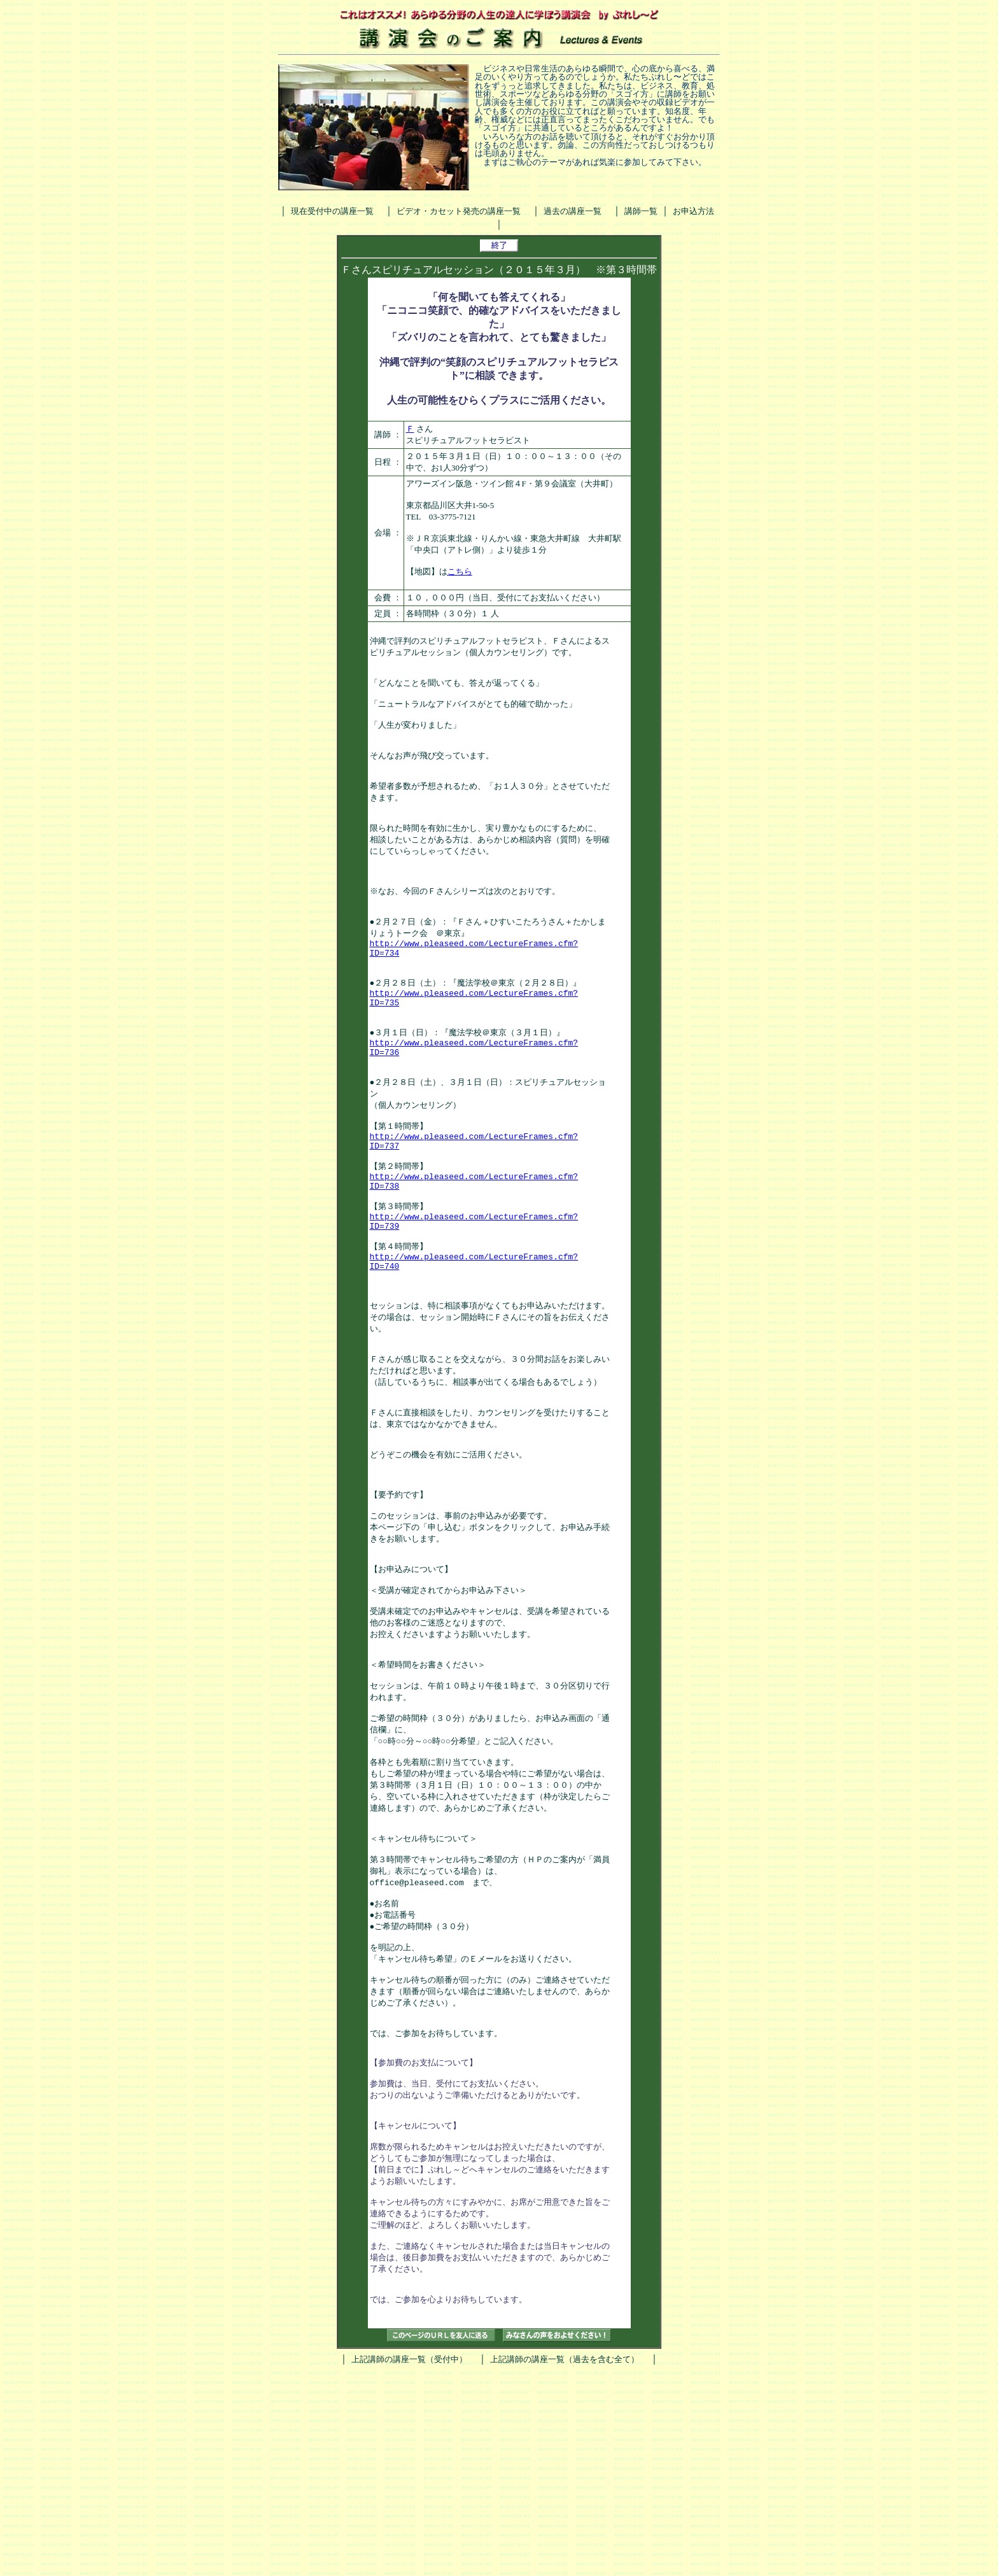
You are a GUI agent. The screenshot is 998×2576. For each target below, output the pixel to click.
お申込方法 (693, 211)
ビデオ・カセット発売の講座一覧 (459, 211)
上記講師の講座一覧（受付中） (409, 2562)
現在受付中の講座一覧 (332, 211)
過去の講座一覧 (572, 211)
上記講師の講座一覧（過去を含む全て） (564, 2562)
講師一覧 (640, 211)
